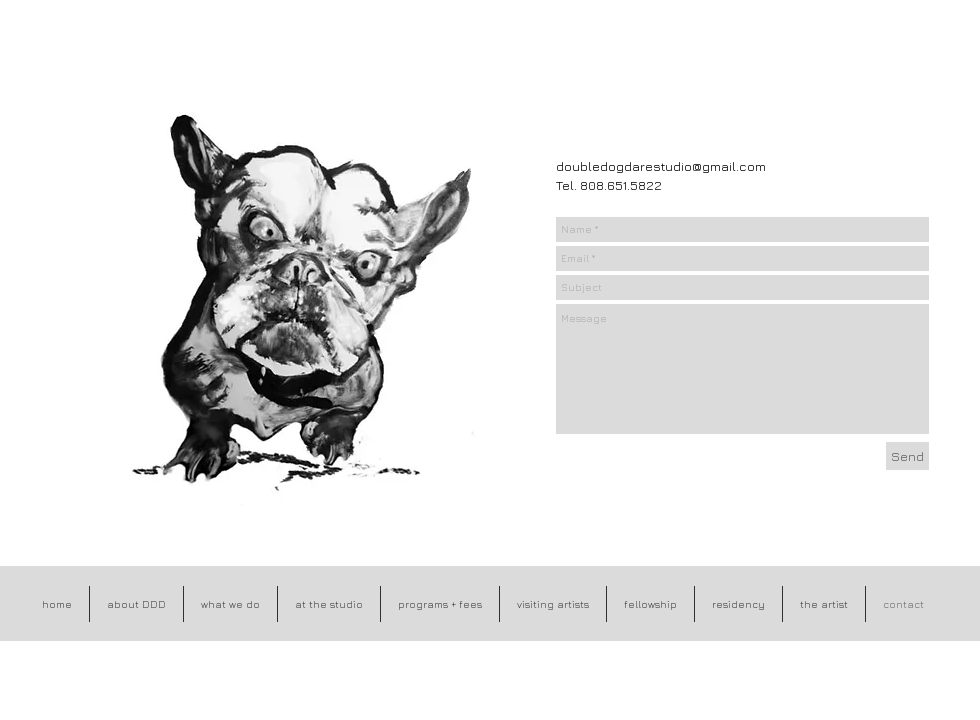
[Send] (907, 456)
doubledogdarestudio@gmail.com (661, 166)
